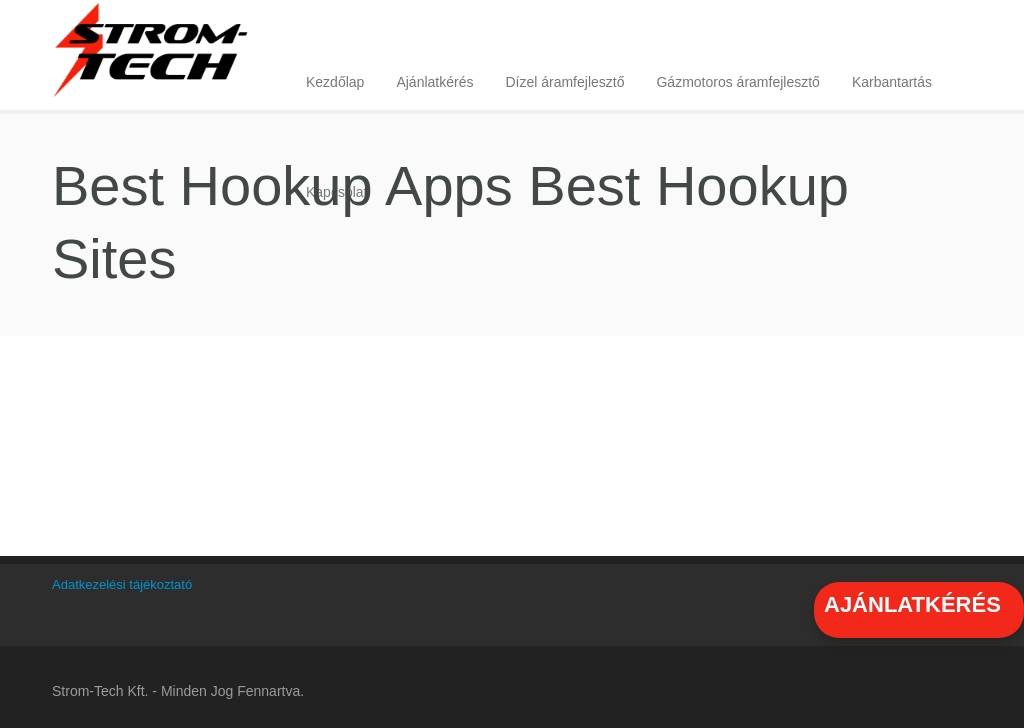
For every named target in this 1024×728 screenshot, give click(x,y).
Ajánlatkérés (434, 82)
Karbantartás (892, 82)
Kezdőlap (335, 82)
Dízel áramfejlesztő (564, 82)
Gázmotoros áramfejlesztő (737, 82)
